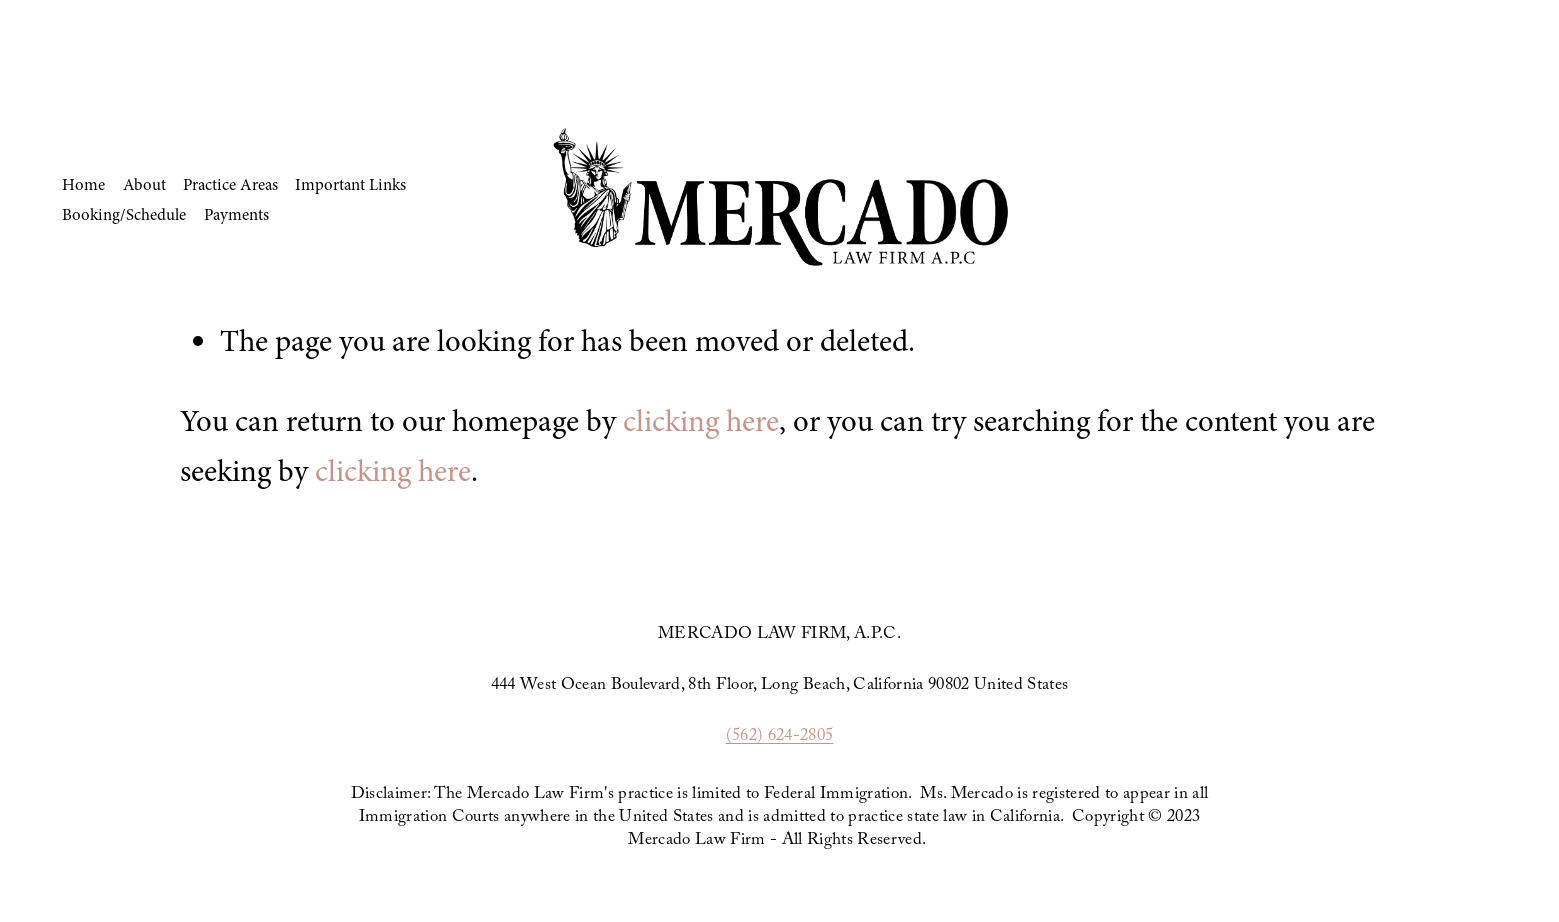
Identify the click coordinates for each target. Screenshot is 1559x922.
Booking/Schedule (124, 214)
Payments (236, 214)
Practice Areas (230, 184)
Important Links (350, 184)
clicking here (701, 421)
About (144, 184)
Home (83, 184)
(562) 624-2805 (780, 737)
